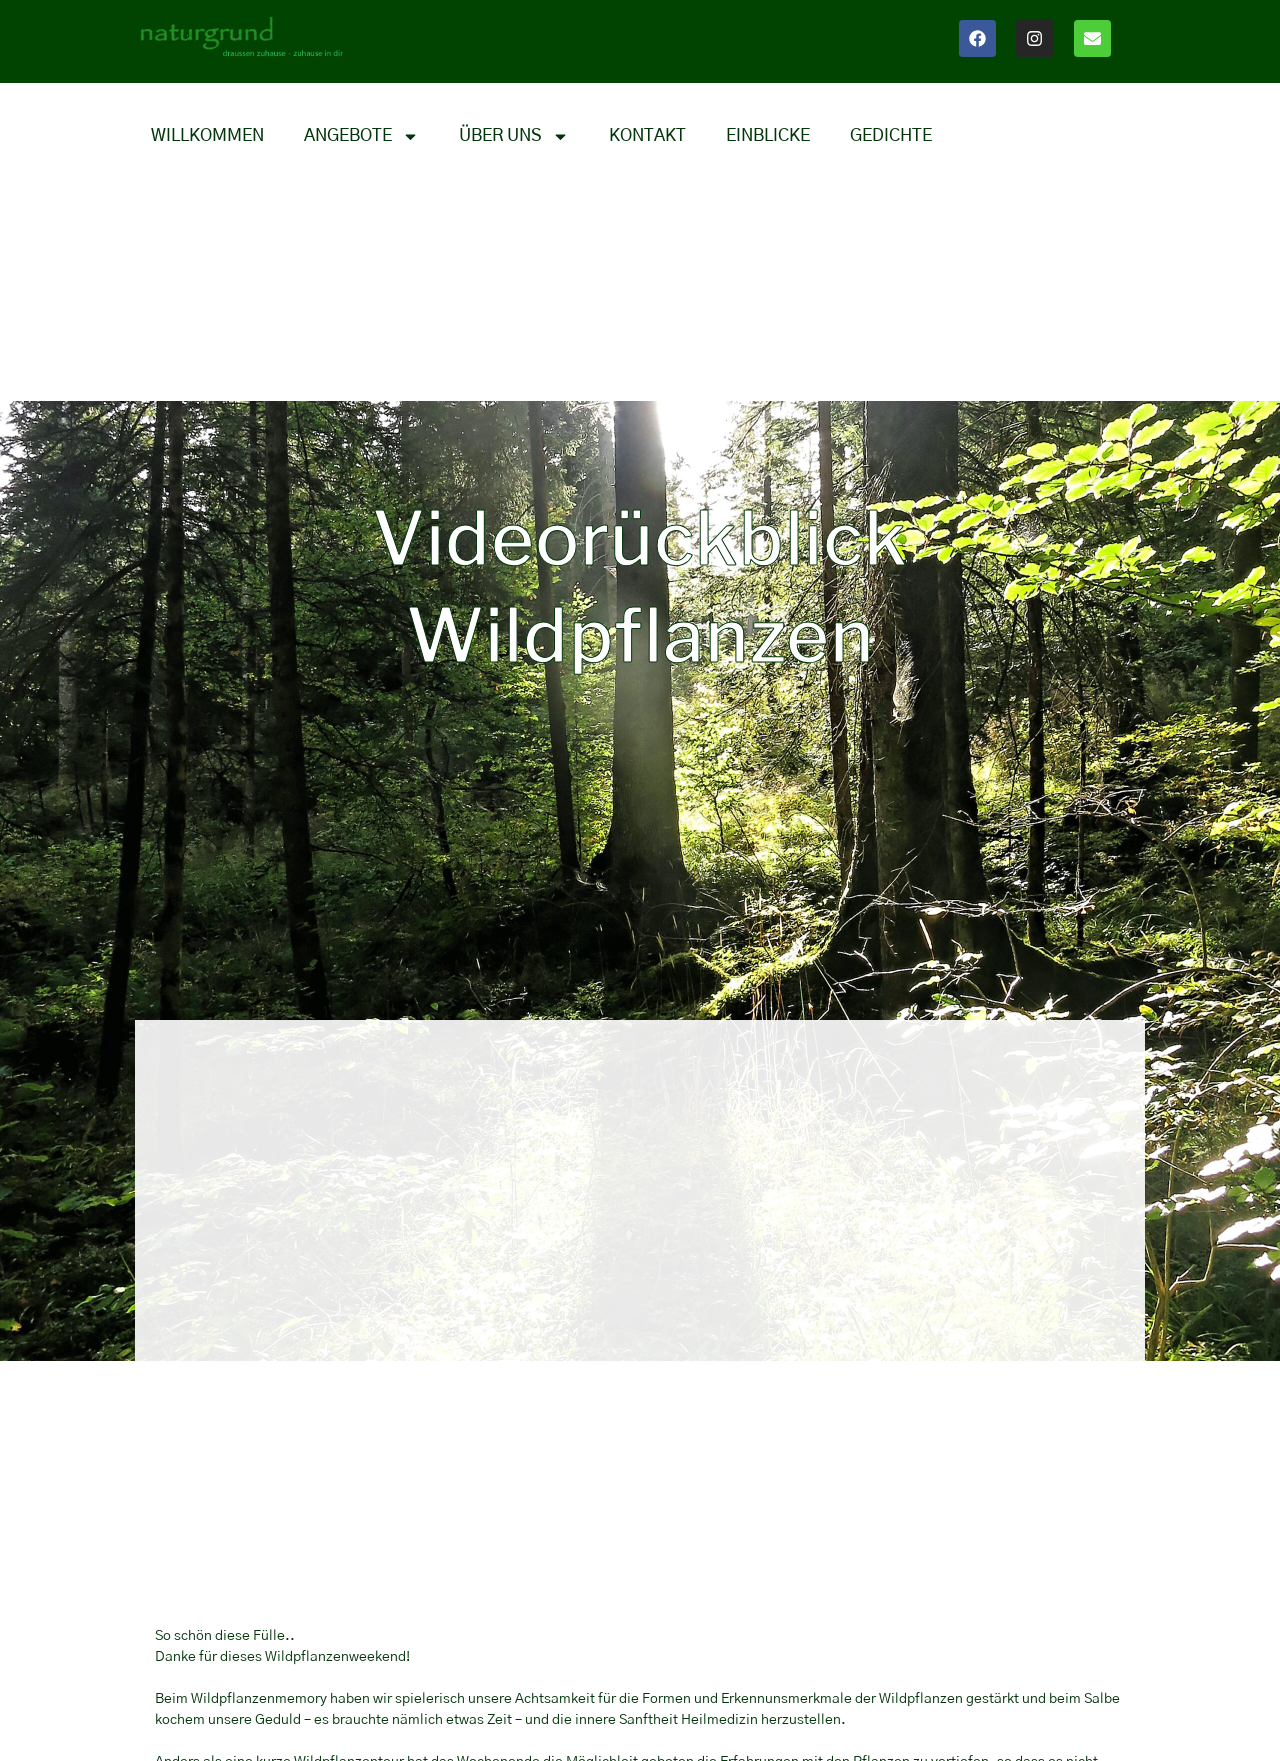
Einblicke (768, 135)
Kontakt (647, 135)
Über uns (514, 136)
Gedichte (891, 135)
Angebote (361, 136)
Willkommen (207, 135)
